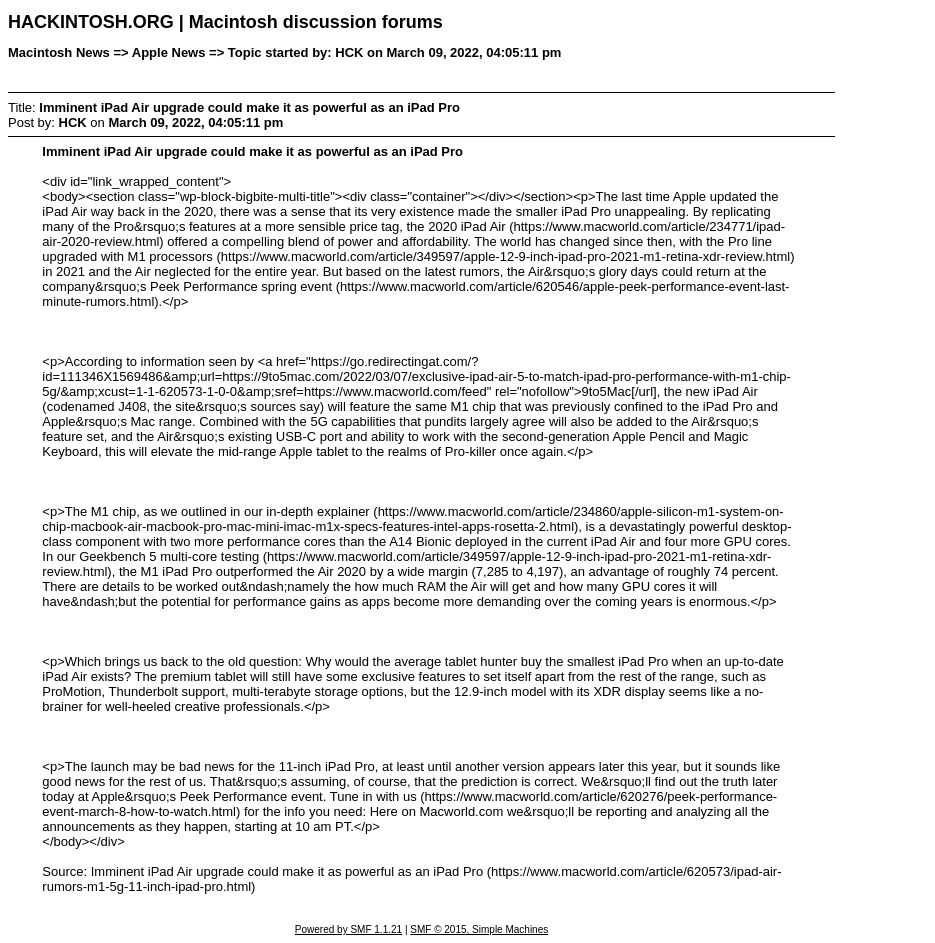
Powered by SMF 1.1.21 (348, 929)
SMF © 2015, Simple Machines (479, 929)
